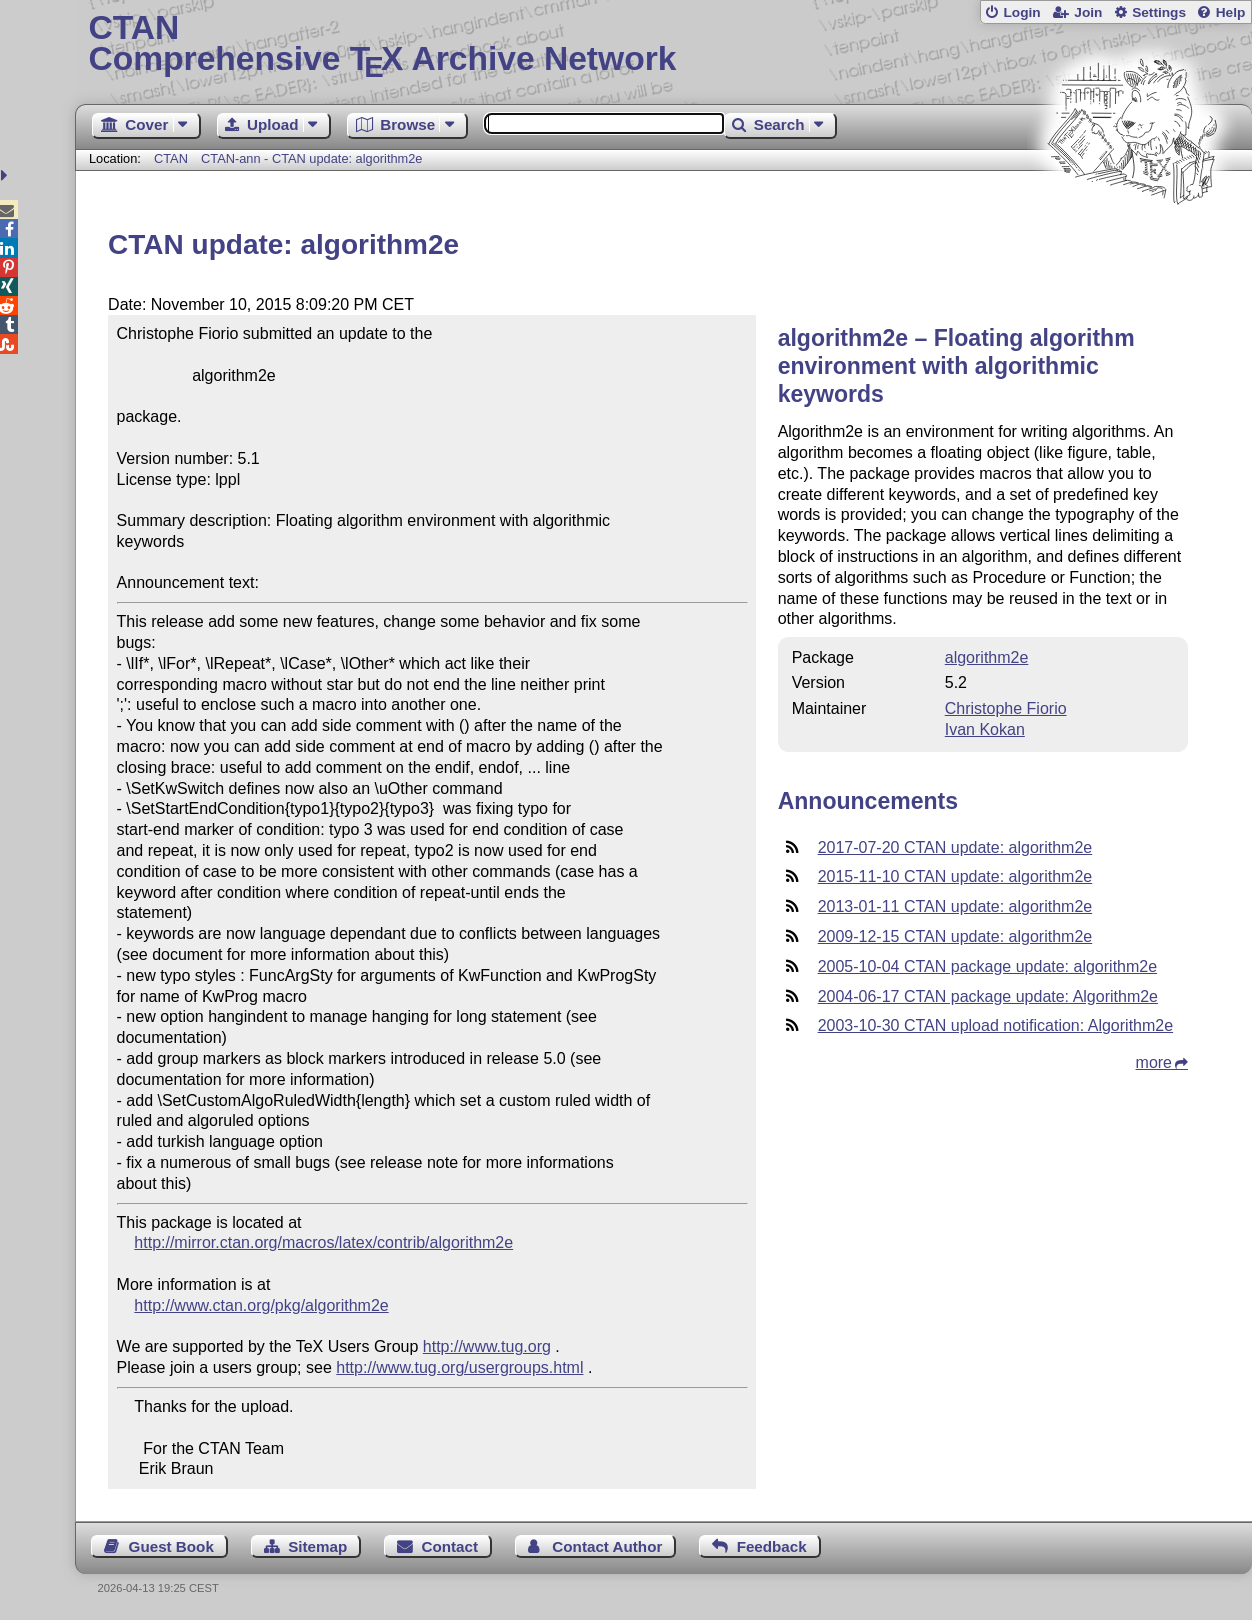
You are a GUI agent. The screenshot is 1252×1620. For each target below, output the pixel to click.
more (1154, 1062)
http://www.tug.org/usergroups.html (459, 1367)
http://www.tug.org (487, 1346)
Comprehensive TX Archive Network (663, 45)
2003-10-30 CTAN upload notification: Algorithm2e (995, 1025)
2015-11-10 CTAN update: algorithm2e (955, 876)
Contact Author (607, 1546)
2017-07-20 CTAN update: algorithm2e (955, 847)
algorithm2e (987, 657)
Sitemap (317, 1546)
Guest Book (171, 1546)
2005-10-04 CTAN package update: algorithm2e (987, 966)
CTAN (171, 158)
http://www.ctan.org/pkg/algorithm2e (261, 1305)
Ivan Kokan (985, 729)
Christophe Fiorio (1006, 708)
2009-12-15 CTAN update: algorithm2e (955, 936)
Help (1231, 12)
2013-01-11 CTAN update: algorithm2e (955, 906)
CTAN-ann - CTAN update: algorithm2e (311, 158)
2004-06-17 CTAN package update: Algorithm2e (988, 996)
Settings (1159, 12)
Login (1021, 12)
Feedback (772, 1546)
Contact (450, 1546)
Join (1088, 12)
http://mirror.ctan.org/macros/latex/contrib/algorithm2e (323, 1242)
